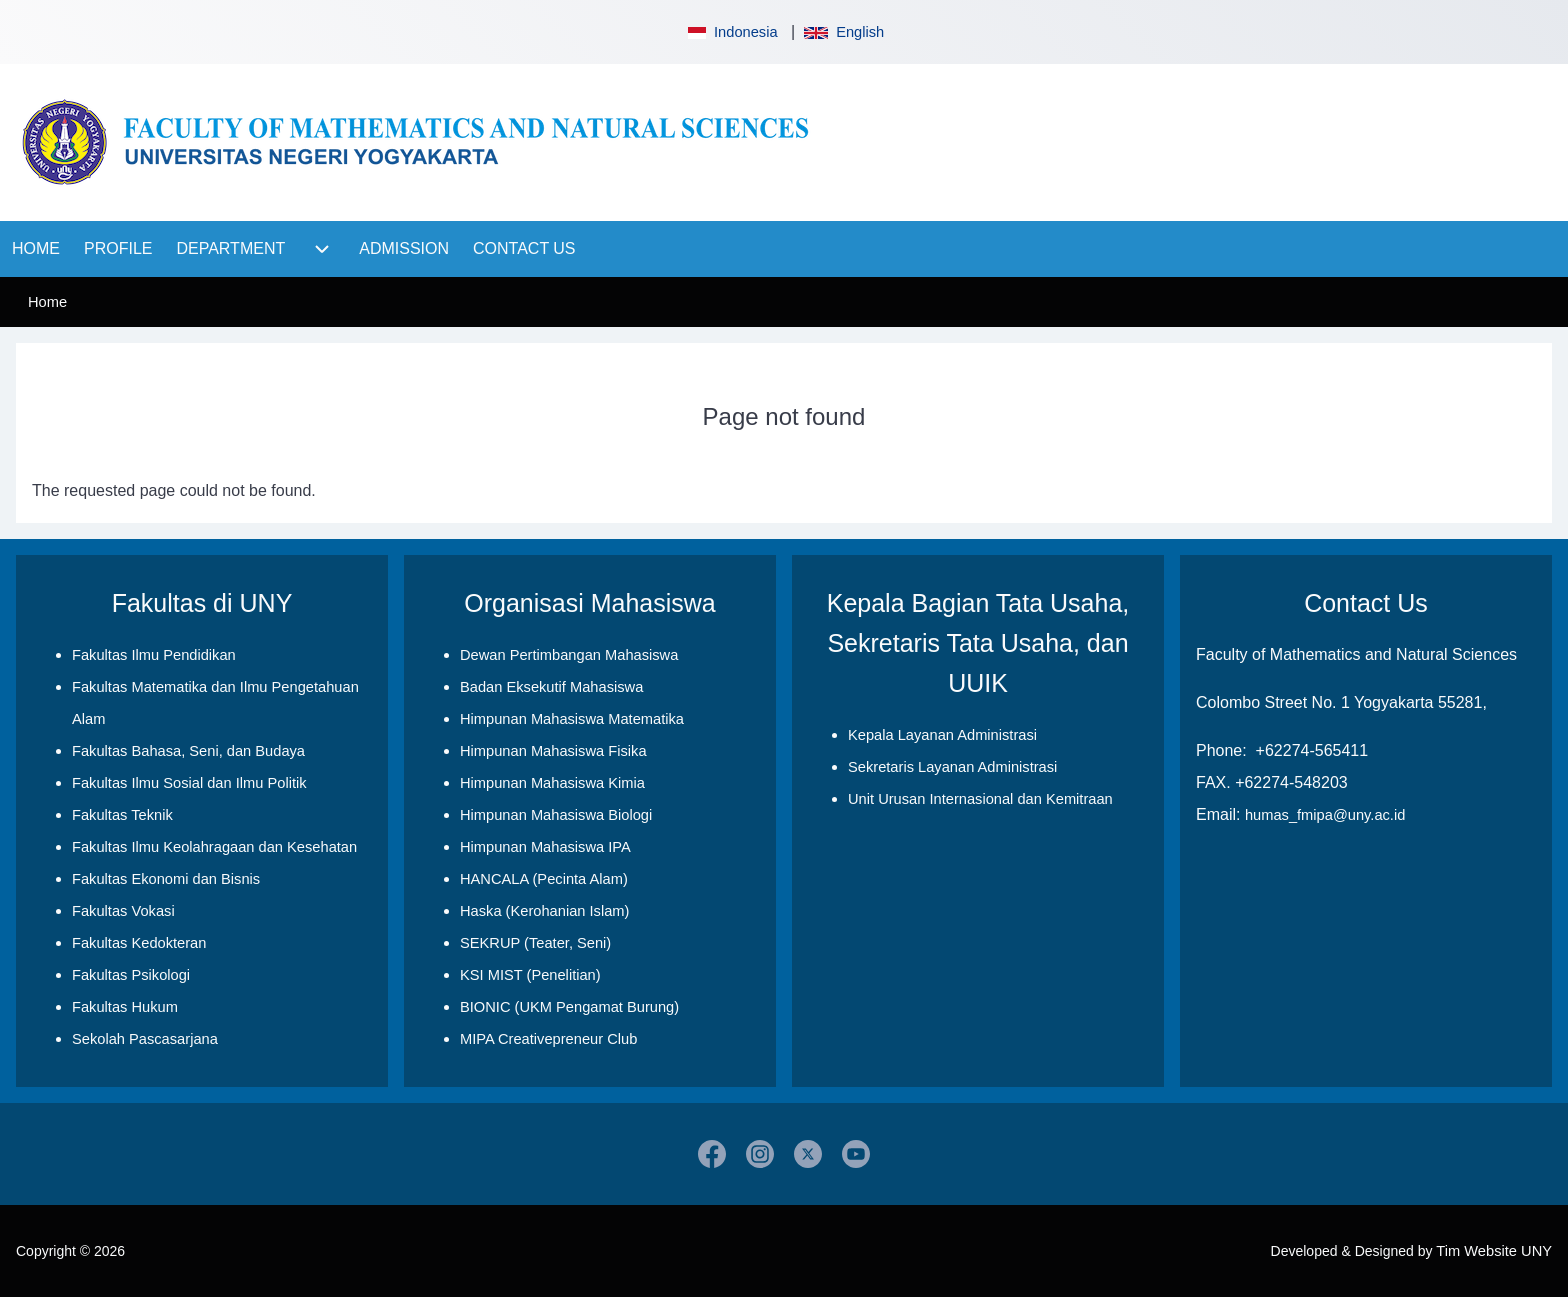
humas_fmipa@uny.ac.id (1325, 815)
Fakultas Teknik (122, 815)
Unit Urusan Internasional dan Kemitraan (980, 799)
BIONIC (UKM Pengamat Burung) (569, 1007)
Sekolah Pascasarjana (145, 1039)
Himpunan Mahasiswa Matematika (572, 719)
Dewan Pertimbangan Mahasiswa (569, 655)
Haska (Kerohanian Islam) (544, 911)
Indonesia (731, 32)
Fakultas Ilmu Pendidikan (154, 655)
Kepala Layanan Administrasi (942, 735)
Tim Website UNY (1494, 1251)
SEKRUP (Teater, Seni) (535, 943)
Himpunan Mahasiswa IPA (545, 847)
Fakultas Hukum (125, 1007)
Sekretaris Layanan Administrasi (952, 767)
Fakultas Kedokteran (139, 943)
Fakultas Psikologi (131, 975)
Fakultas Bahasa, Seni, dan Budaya (188, 751)
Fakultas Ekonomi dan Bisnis (166, 879)
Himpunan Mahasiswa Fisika (553, 751)
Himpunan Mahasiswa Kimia (552, 783)
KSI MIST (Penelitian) (530, 975)
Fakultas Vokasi (123, 911)
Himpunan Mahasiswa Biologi (556, 815)
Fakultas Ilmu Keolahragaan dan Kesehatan (214, 847)
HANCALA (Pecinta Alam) (544, 879)
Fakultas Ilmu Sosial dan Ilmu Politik (189, 783)
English (844, 32)
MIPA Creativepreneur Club (548, 1039)
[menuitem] (36, 249)
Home (47, 302)
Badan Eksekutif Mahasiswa (551, 687)
